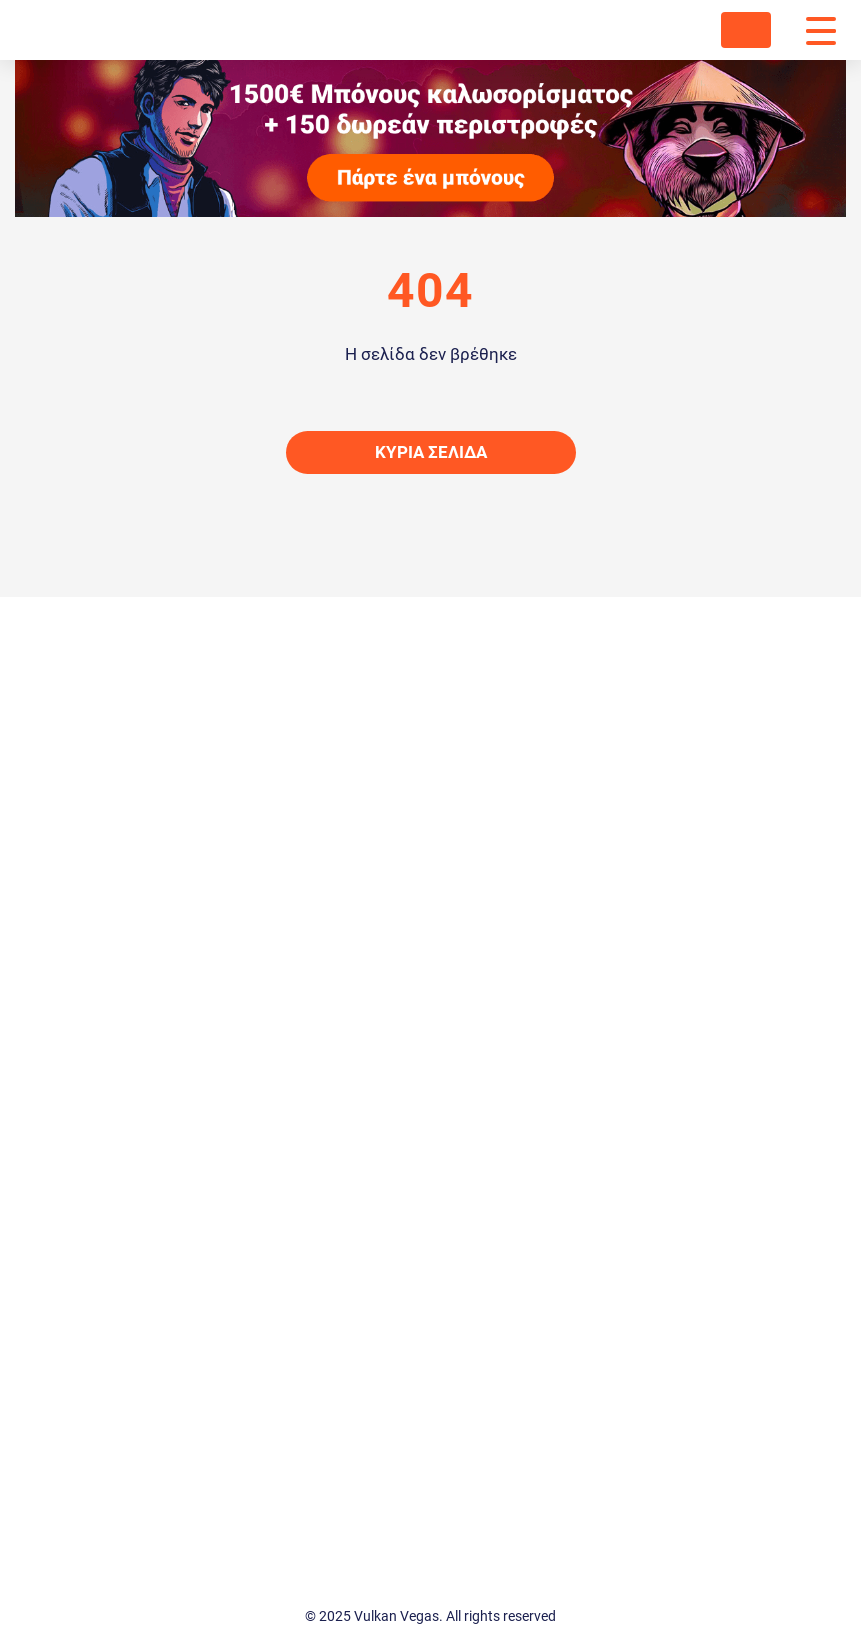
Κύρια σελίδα (431, 452)
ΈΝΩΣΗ (746, 30)
